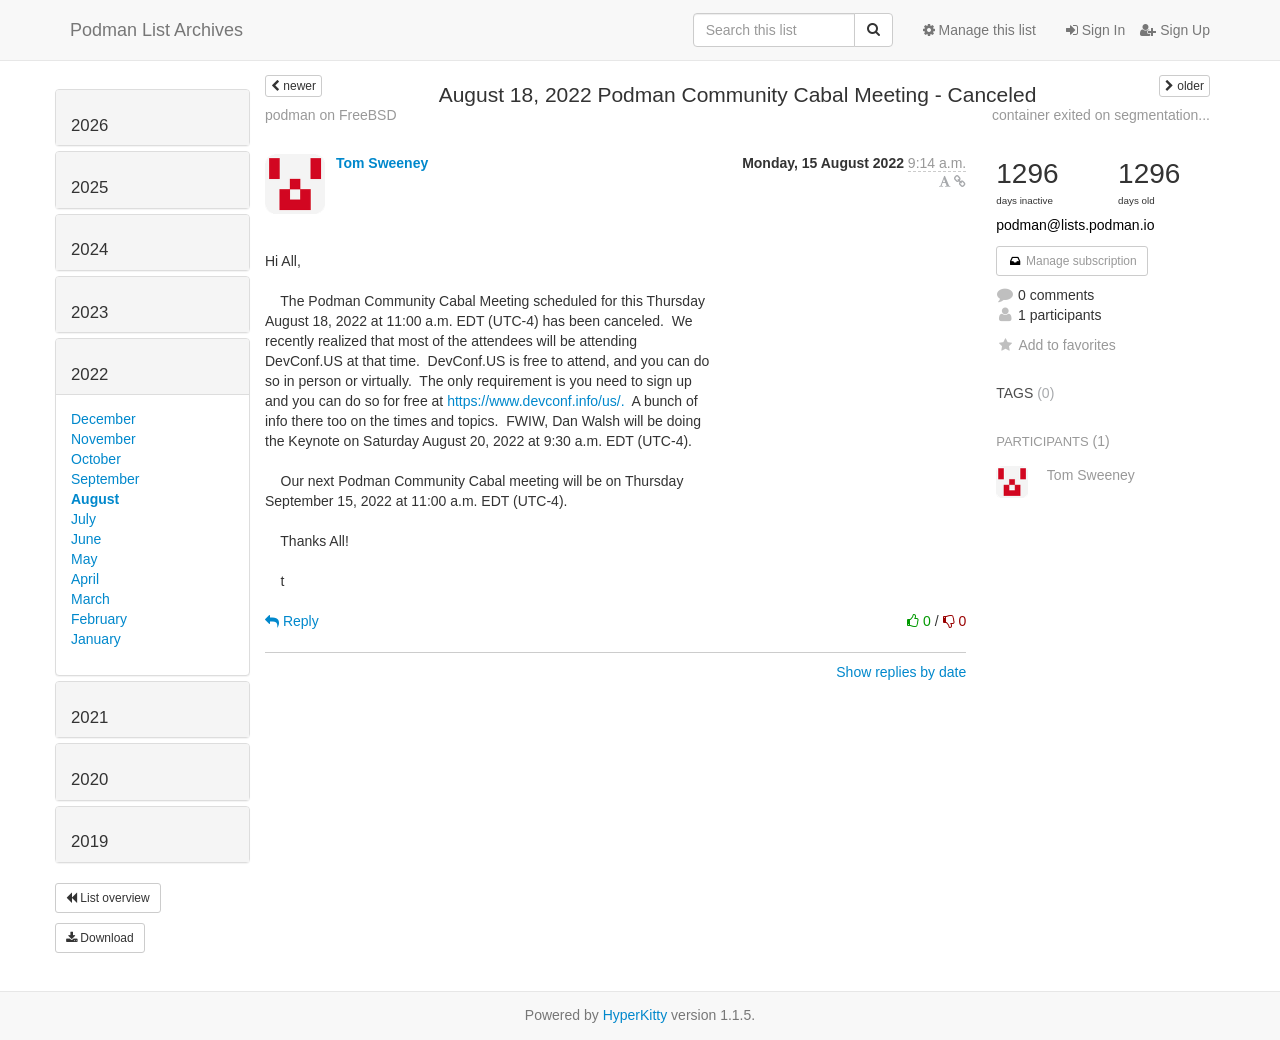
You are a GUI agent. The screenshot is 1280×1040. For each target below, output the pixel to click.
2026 (89, 125)
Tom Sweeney (382, 163)
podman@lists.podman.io (1075, 225)
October (96, 459)
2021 (89, 717)
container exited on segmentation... (1101, 115)
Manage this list (979, 30)
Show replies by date (901, 672)
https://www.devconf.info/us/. (537, 401)
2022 (89, 374)
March (90, 599)
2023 (89, 312)
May (84, 559)
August (95, 499)
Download (100, 938)
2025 (89, 187)
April (85, 579)
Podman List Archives (156, 30)
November (103, 439)
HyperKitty (635, 1015)
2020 (89, 779)
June (86, 539)
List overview (108, 898)
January (96, 639)
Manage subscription (1072, 261)
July (83, 519)
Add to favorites (1055, 345)
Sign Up (1175, 30)
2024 (89, 249)
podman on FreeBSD (331, 115)
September (105, 479)
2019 (89, 841)
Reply (292, 621)
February (99, 619)
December (103, 419)
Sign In (1095, 30)
